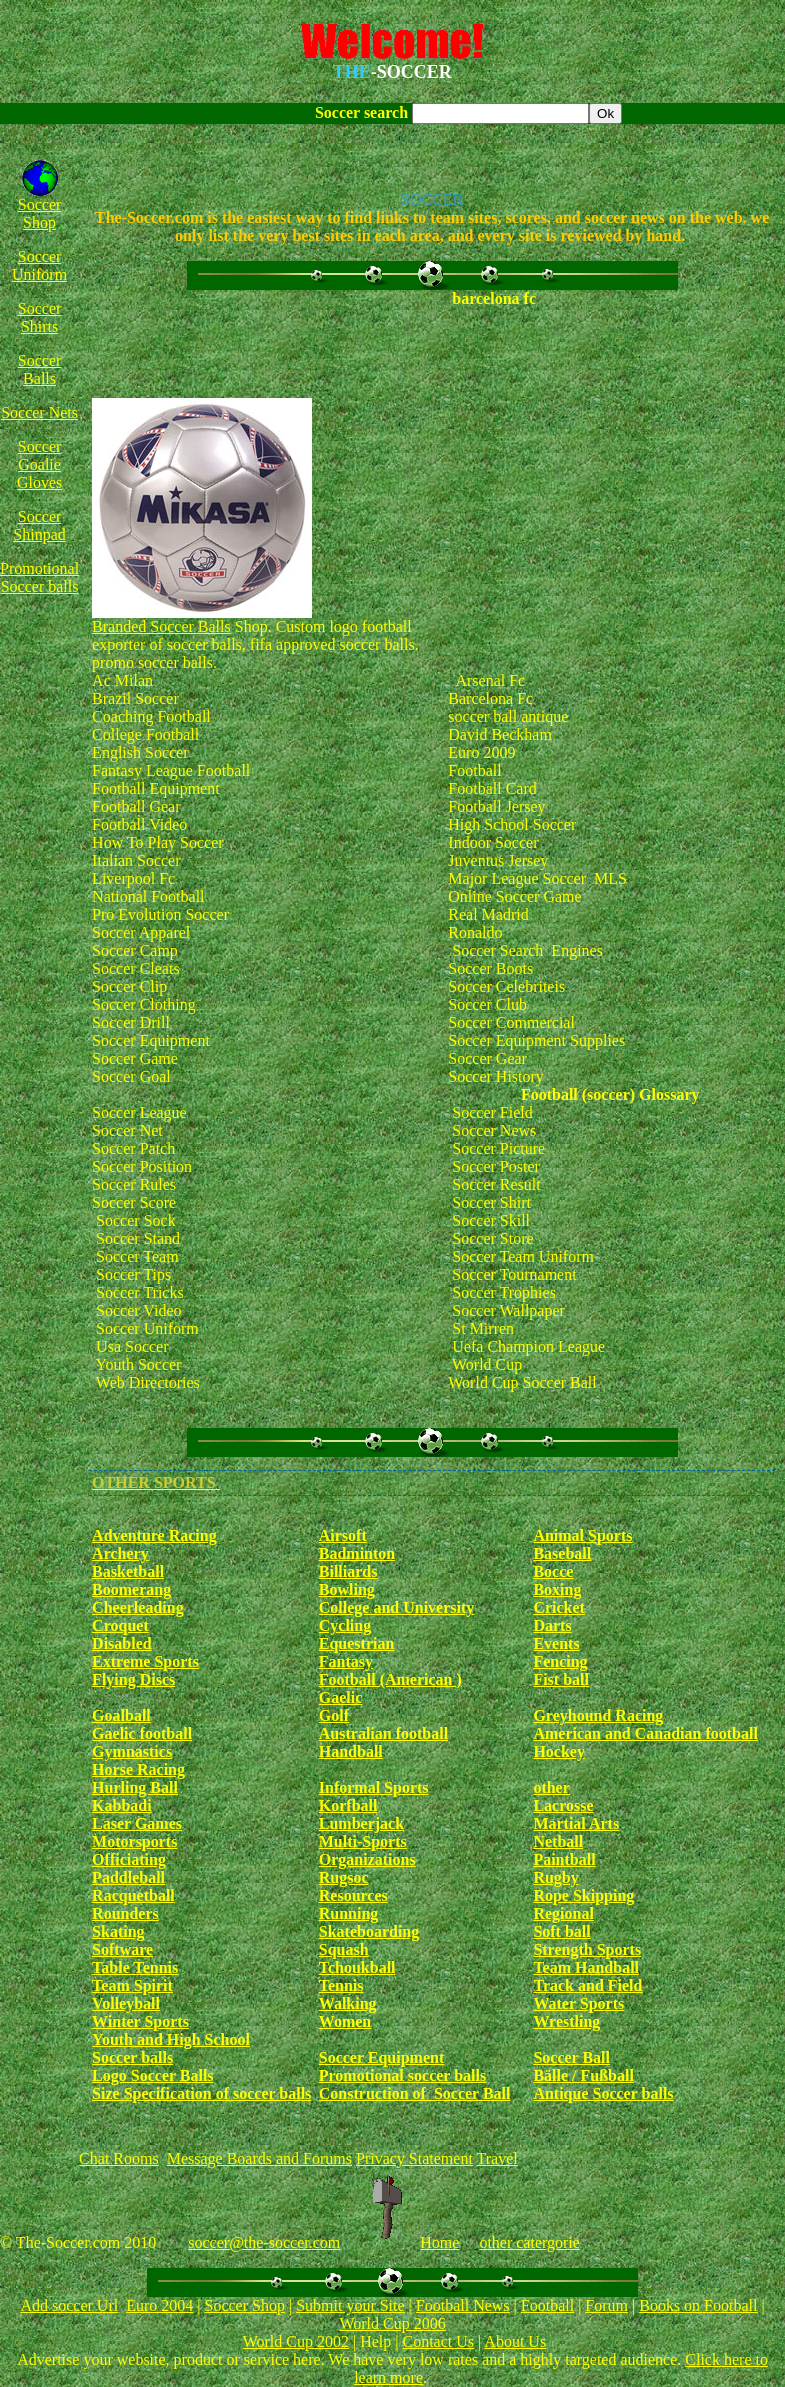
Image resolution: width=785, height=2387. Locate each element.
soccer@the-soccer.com (264, 2242)
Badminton (357, 1553)
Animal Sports (582, 1535)
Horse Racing (138, 1769)
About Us (515, 2341)
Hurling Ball (135, 1787)
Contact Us (438, 2341)
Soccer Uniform (39, 265)
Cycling (345, 1625)
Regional (563, 1913)
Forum (606, 2305)
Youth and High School (171, 2039)
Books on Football (698, 2305)
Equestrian (357, 1643)
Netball (558, 1841)
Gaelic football (142, 1733)
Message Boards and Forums (259, 2158)
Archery (120, 1553)
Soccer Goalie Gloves (39, 464)
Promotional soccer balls (402, 2075)
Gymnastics (132, 1751)
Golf (334, 1715)
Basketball (128, 1571)
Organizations (367, 1859)
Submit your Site (350, 2305)
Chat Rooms (119, 2158)
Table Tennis (135, 1967)
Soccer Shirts (40, 317)
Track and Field (587, 1985)
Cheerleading (138, 1607)
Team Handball (586, 1967)
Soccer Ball (571, 2057)
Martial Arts (576, 1823)
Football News (463, 2305)
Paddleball (128, 1877)
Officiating (129, 1859)
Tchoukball (357, 1967)
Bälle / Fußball (583, 2075)
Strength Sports (587, 1949)
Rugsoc (344, 1877)
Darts (552, 1625)
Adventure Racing (154, 1535)
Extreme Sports (145, 1661)
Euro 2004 (159, 2305)
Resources (353, 1895)
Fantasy (346, 1661)
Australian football (383, 1733)
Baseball (562, 1553)
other (551, 1787)
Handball (351, 1751)
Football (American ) (390, 1679)
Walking (348, 2003)
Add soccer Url (69, 2305)
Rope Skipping (583, 1895)
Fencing (560, 1661)
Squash (344, 1949)
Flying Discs (133, 1679)
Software (122, 1949)
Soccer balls (132, 2057)
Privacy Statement (414, 2158)
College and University (397, 1607)
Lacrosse (563, 1805)
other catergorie (529, 2242)
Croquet (120, 1625)
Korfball (348, 1805)
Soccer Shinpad (39, 525)
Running (349, 1913)
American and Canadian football (645, 1733)
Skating (118, 1931)
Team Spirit (132, 1985)
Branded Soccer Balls (161, 626)
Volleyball (126, 2003)
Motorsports (134, 1841)
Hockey (559, 1751)
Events (556, 1643)
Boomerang (131, 1589)
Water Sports (578, 2003)
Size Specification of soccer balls (201, 2093)
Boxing (557, 1589)
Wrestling (566, 2021)
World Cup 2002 (296, 2341)
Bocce (553, 1571)
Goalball (121, 1715)
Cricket (559, 1607)
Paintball (564, 1859)
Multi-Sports (363, 1841)
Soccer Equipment (381, 2057)
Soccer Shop (40, 213)
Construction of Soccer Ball (415, 2093)
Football (547, 2305)
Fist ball (561, 1679)
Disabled (122, 1643)
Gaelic (341, 1697)
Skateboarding (369, 1931)
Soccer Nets (39, 412)
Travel (497, 2158)
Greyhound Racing (598, 1715)
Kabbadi (122, 1805)
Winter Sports (140, 2021)
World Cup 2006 (392, 2323)
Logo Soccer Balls (152, 2075)
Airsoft (343, 1535)
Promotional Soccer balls (39, 577)
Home (439, 2242)
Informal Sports (374, 1787)
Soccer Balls (40, 369)
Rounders (125, 1913)
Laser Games (137, 1823)
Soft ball (561, 1931)
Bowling (347, 1589)
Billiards (348, 1571)
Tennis (341, 1985)
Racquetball (133, 1895)
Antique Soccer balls (603, 2093)
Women (345, 2021)
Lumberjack (361, 1823)
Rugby (555, 1877)
